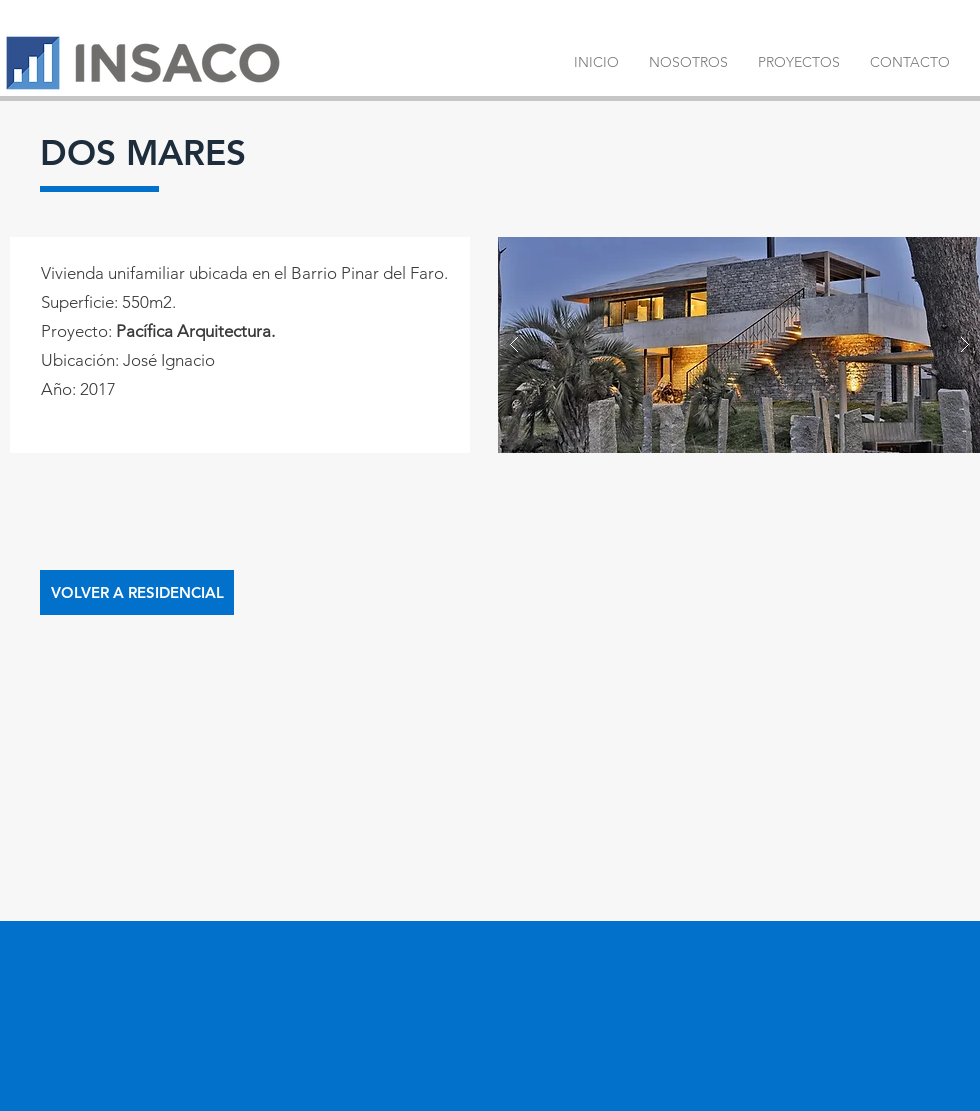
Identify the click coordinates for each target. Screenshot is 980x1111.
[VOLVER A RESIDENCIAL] (137, 592)
